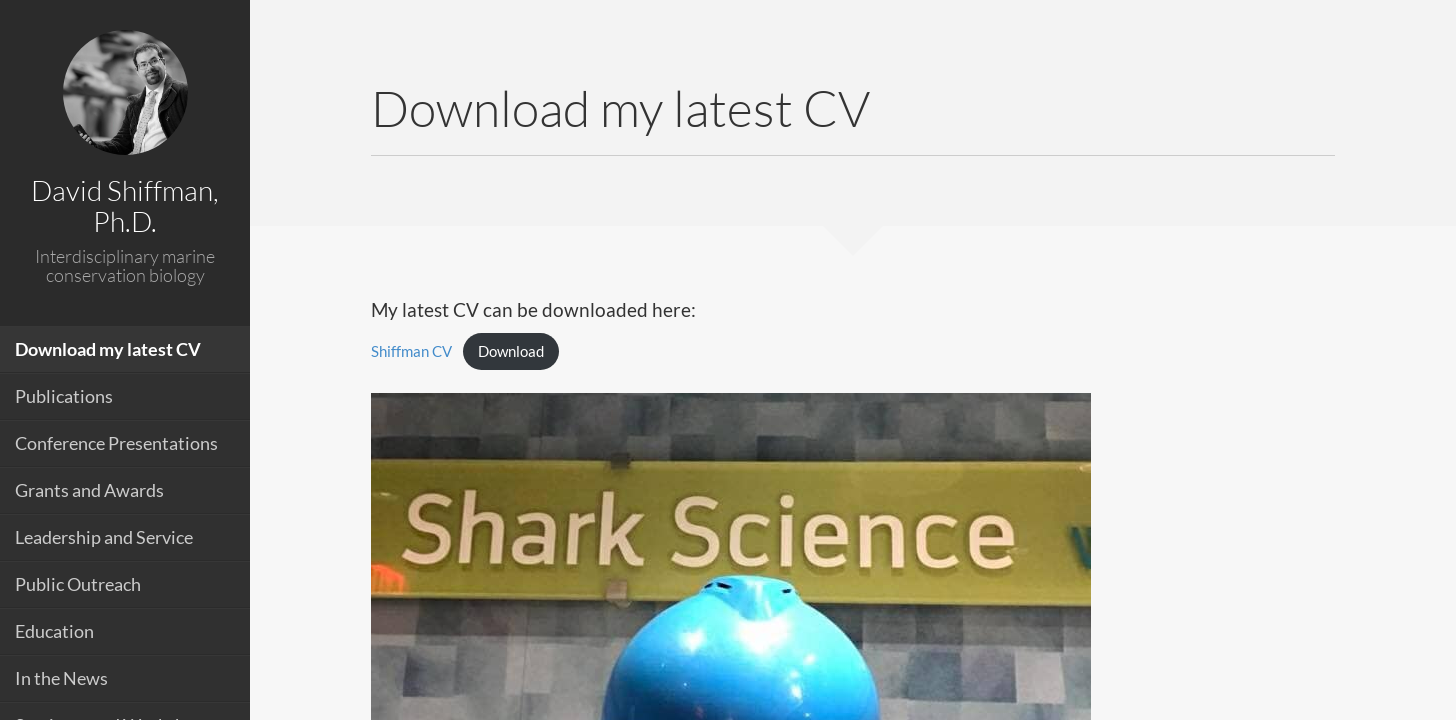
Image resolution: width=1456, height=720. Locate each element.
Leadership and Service (104, 537)
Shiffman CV (411, 351)
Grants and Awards (89, 490)
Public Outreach (78, 584)
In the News (61, 678)
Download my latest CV (108, 349)
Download (511, 351)
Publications (64, 396)
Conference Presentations (116, 443)
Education (54, 631)
